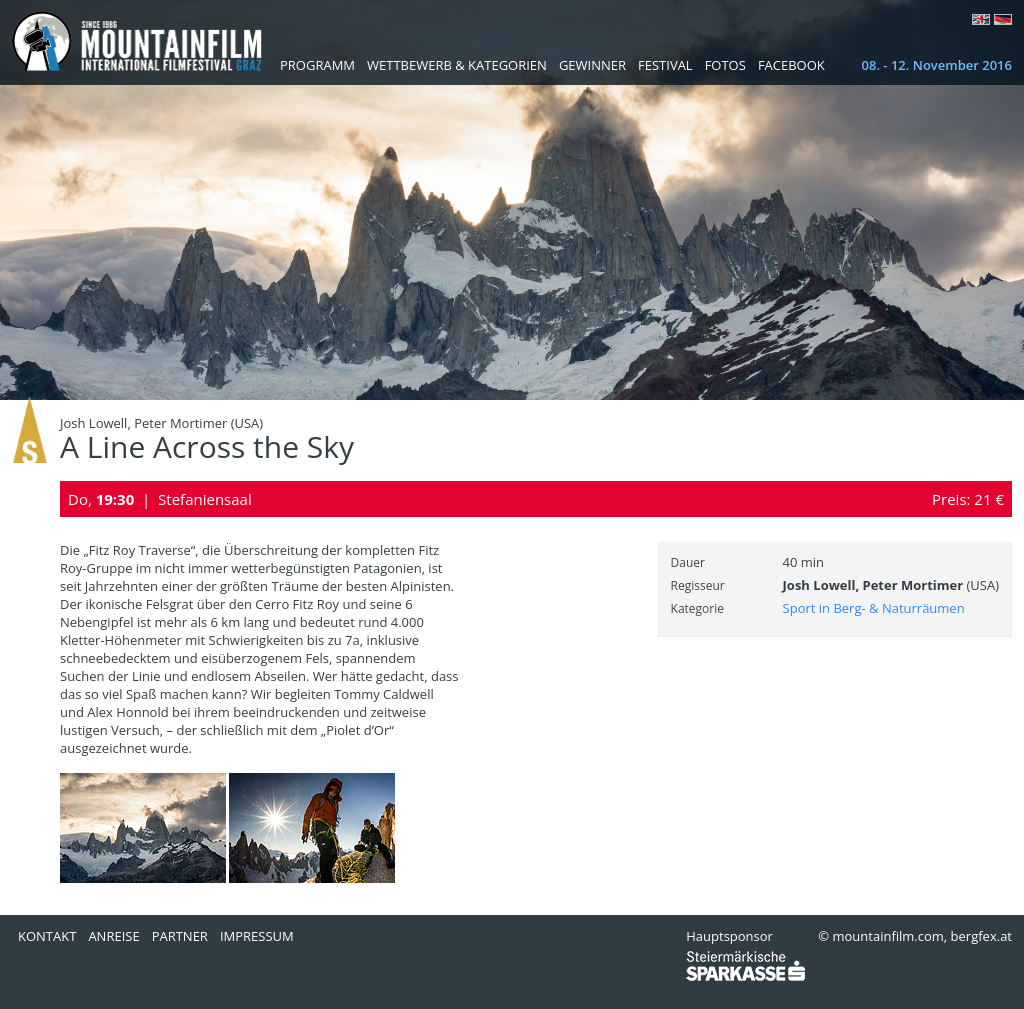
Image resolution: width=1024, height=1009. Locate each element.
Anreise (113, 936)
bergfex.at (981, 936)
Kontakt (47, 936)
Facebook (791, 65)
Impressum (257, 936)
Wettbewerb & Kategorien (457, 65)
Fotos (725, 65)
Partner (180, 936)
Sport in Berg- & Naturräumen (874, 608)
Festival (665, 65)
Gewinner (592, 65)
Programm (317, 65)
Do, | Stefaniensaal (160, 499)
